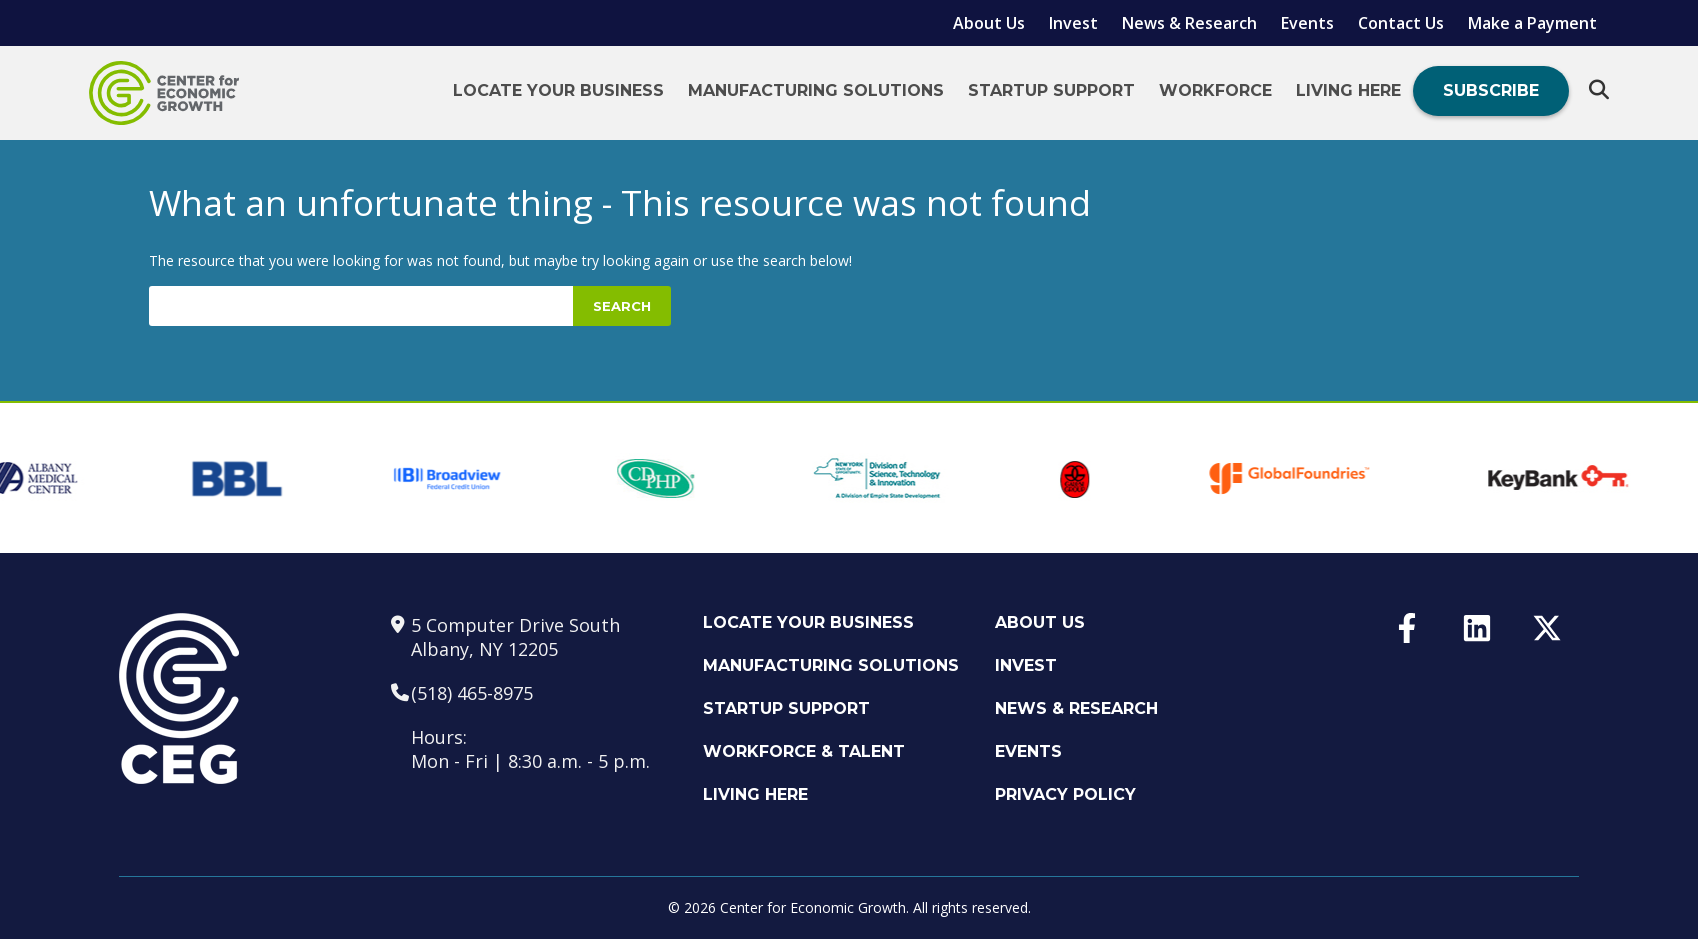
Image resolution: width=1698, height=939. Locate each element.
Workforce (1215, 90)
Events (1307, 23)
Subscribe (1491, 90)
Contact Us (1401, 23)
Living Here (1348, 90)
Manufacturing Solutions (816, 90)
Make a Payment (1532, 23)
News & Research (1189, 23)
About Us (989, 23)
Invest (1073, 23)
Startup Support (1051, 90)
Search (622, 306)
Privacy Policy (1065, 794)
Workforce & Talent (804, 751)
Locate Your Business (558, 90)
